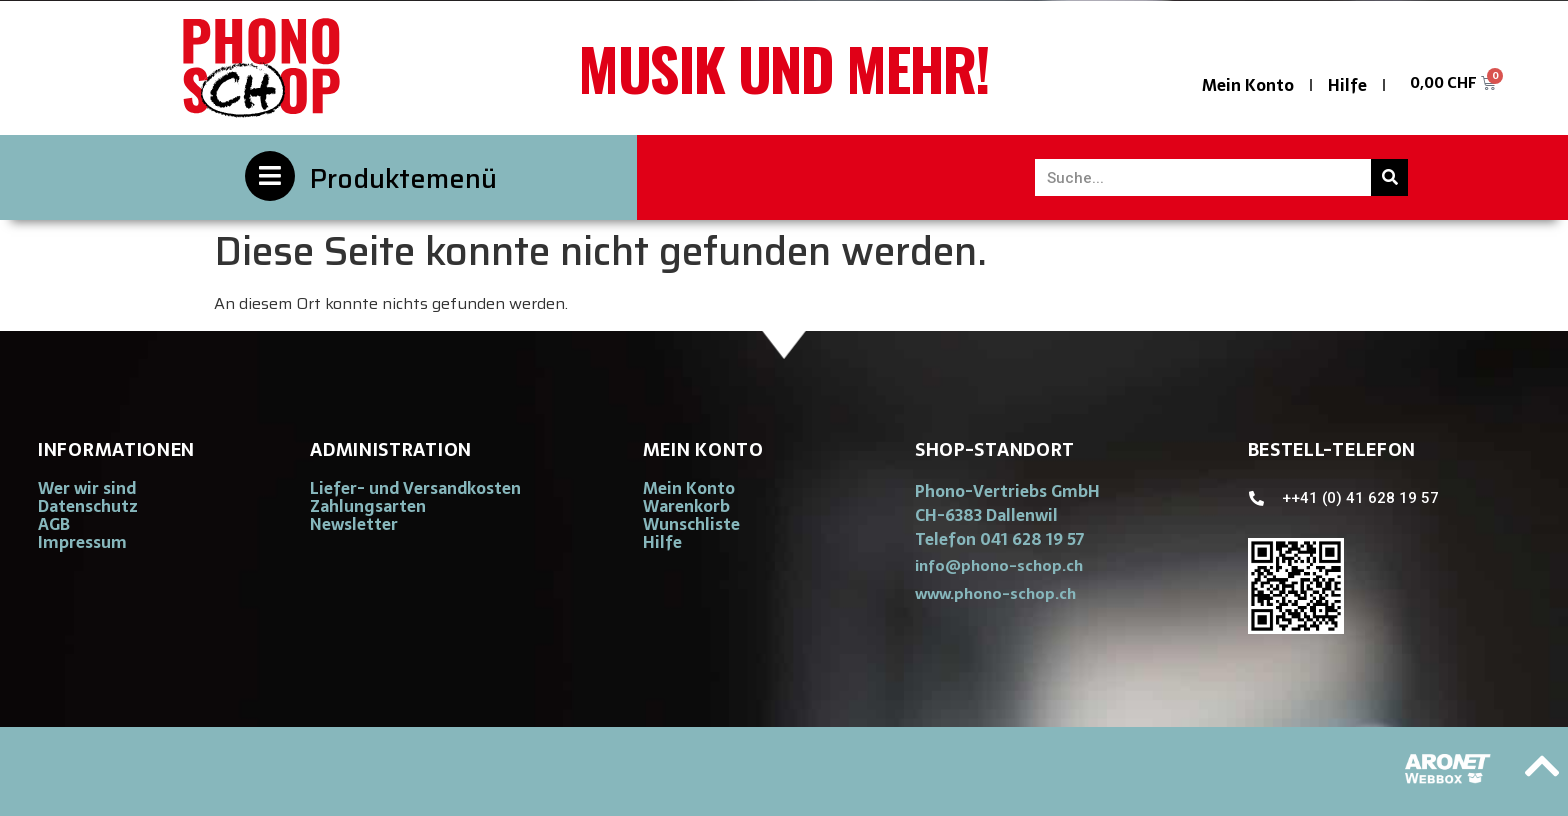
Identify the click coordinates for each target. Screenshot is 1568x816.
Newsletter (354, 524)
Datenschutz (88, 506)
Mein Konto (1248, 85)
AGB (54, 524)
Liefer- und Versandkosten (415, 488)
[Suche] (1389, 177)
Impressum (82, 542)
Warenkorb (686, 506)
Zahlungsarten (368, 506)
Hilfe (1347, 85)
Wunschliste (691, 524)
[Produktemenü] (270, 176)
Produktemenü (403, 178)
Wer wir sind (87, 488)
